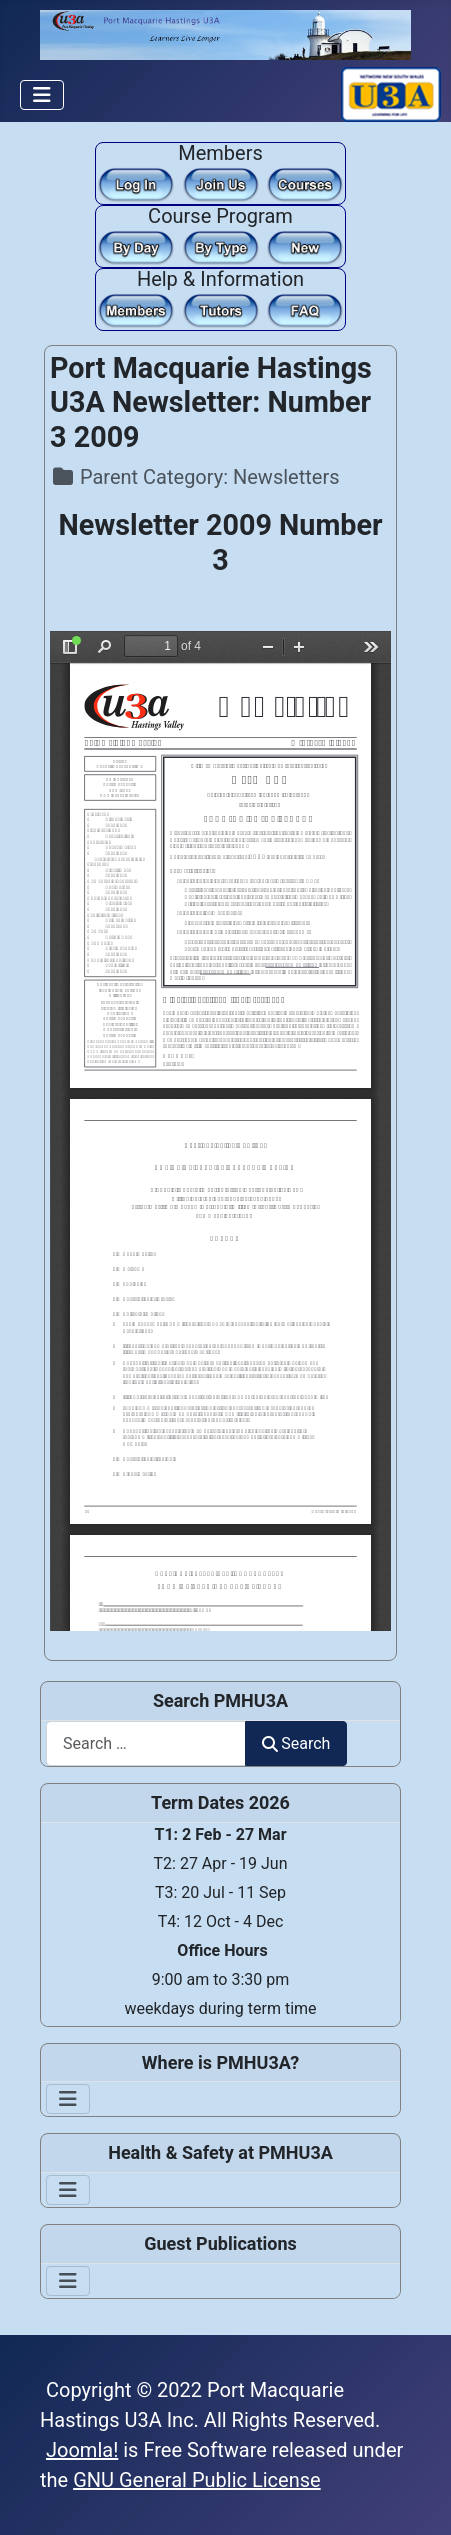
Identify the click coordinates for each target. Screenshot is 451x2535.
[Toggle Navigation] (42, 95)
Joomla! (82, 2450)
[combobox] (146, 1743)
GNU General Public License (197, 2480)
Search (296, 1743)
